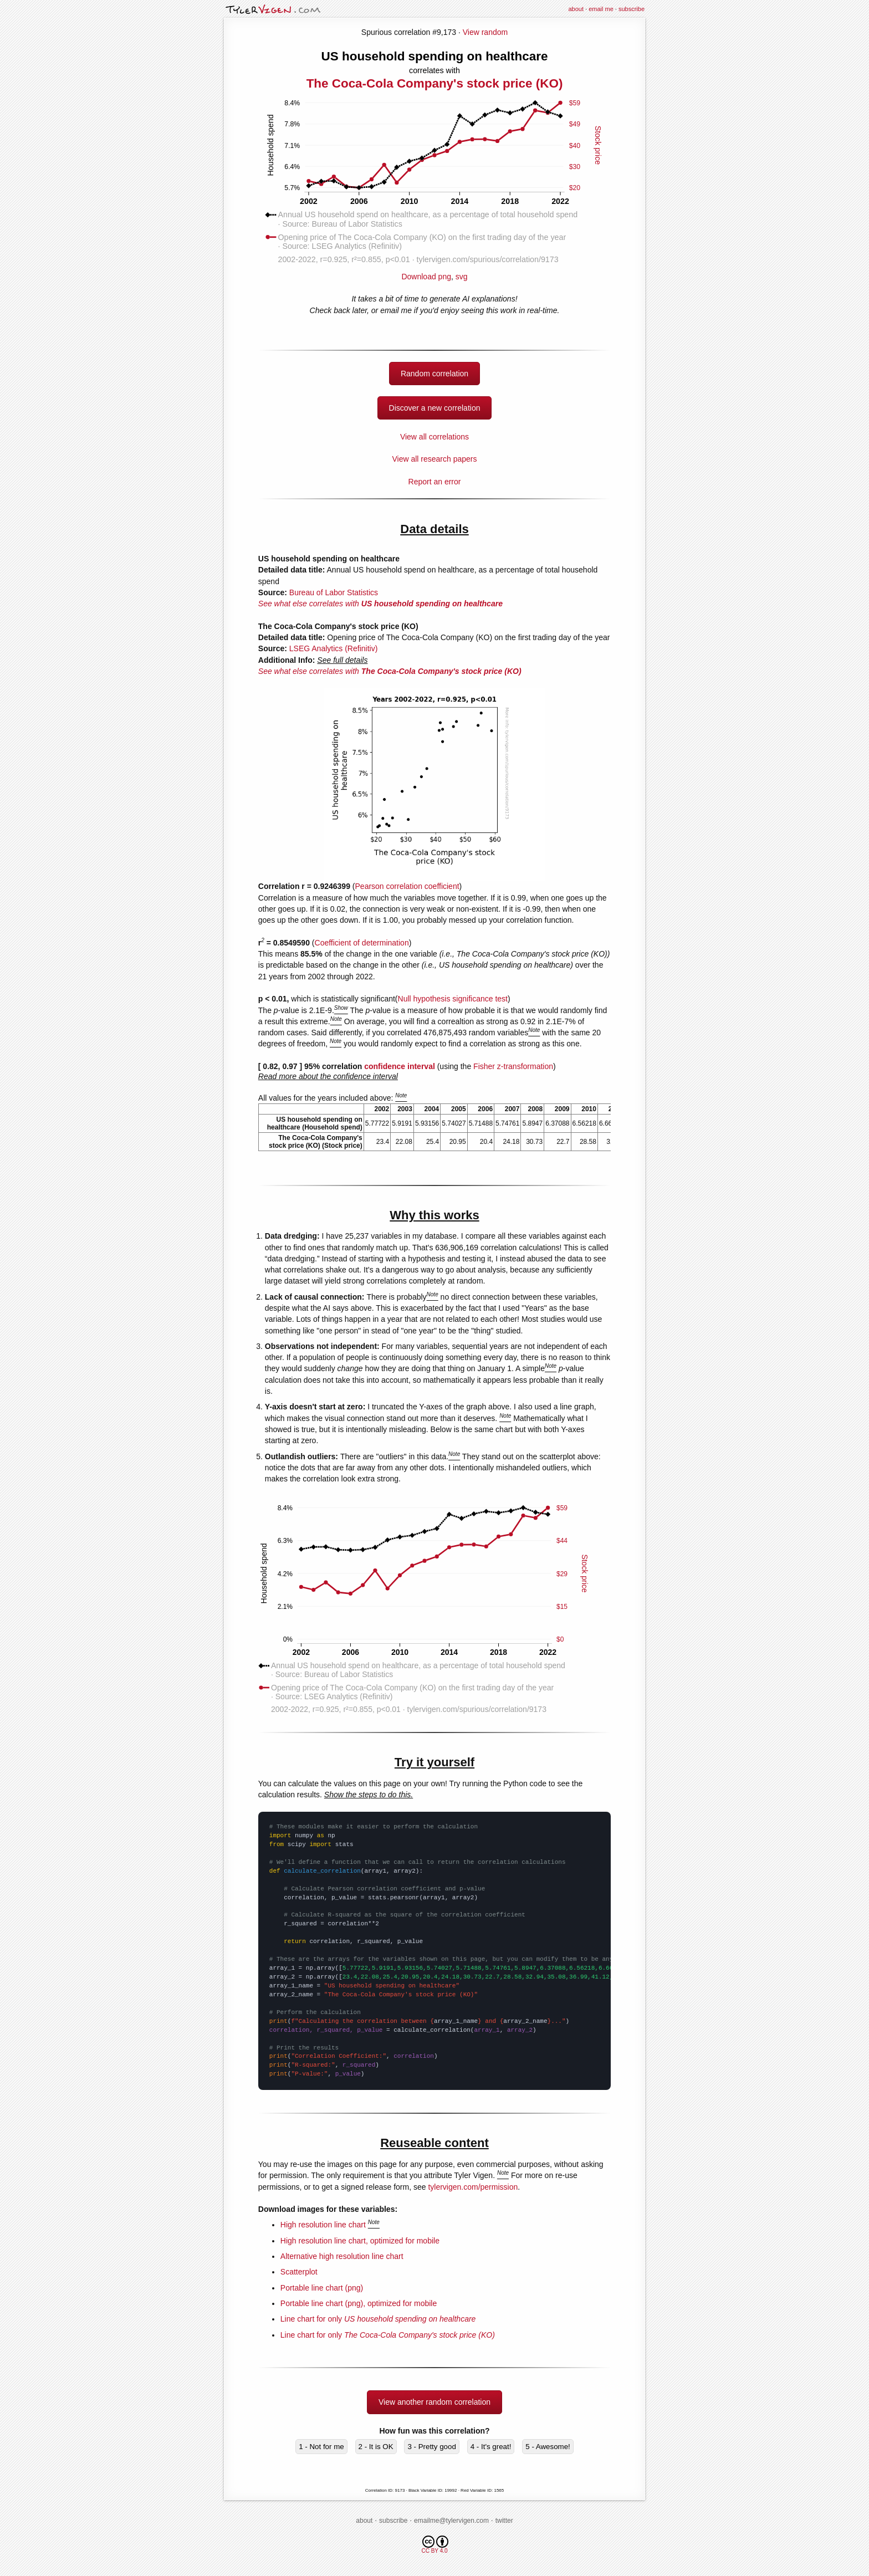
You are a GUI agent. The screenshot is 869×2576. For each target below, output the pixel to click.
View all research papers (434, 458)
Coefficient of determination (362, 942)
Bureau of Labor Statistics (333, 592)
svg (462, 276)
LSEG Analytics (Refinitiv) (333, 648)
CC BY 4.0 (434, 2545)
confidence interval (399, 1066)
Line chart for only (378, 2318)
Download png (434, 272)
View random (485, 32)
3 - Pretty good (431, 2446)
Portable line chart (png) (321, 2287)
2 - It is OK (376, 2446)
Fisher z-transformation (513, 1066)
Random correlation (434, 373)
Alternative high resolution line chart (341, 2256)
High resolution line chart (323, 2224)
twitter (504, 2520)
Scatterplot (299, 2271)
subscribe (631, 9)
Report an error (434, 481)
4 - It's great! (491, 2446)
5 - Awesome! (547, 2446)
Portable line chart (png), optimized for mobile (358, 2303)
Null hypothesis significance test (453, 998)
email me (601, 9)
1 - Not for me (321, 2446)
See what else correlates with (380, 603)
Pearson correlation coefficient (407, 886)
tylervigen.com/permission (473, 2187)
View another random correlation (434, 2402)
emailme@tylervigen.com (451, 2520)
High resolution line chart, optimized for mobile (359, 2240)
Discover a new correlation (434, 407)
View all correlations (434, 436)
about (576, 9)
